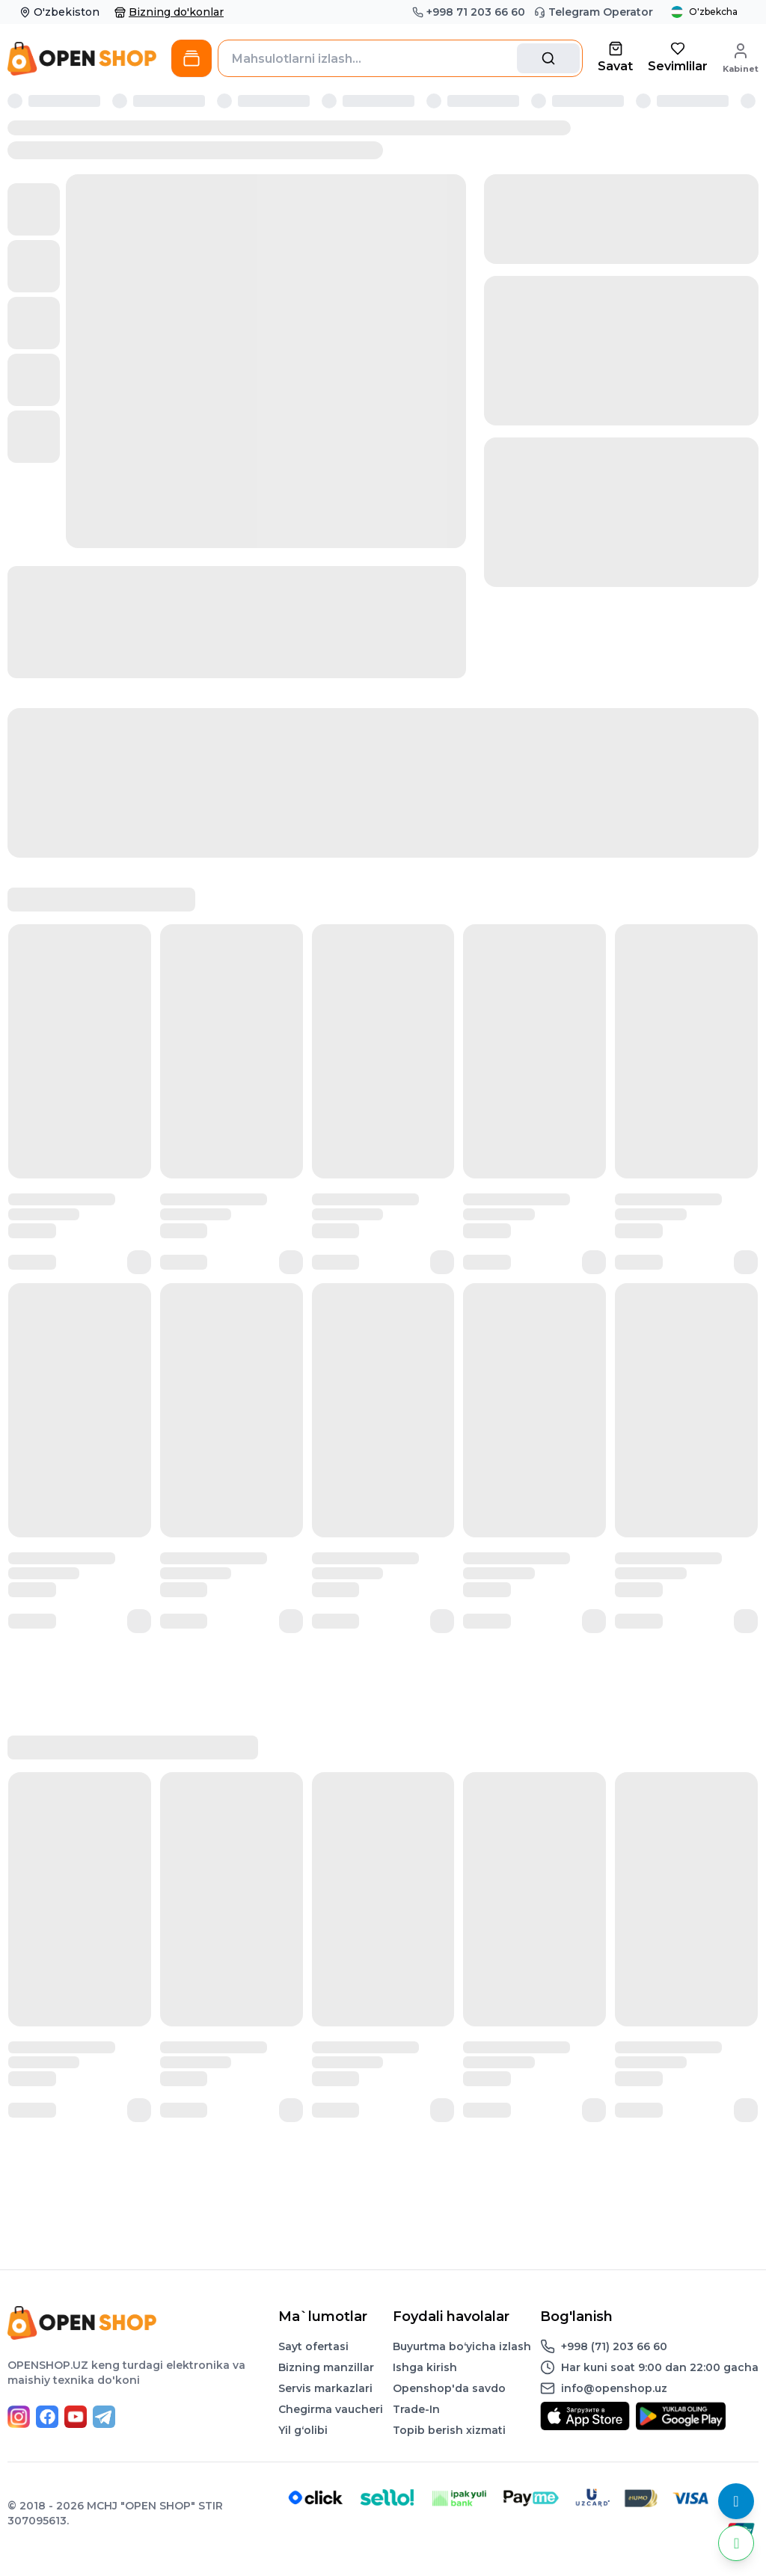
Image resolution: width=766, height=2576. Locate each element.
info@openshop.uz (614, 2388)
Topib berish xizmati (449, 2430)
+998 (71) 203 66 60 (614, 2346)
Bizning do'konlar (169, 12)
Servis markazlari (325, 2388)
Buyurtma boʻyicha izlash (462, 2346)
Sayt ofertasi (313, 2346)
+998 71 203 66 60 (468, 12)
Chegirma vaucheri (330, 2409)
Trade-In (416, 2409)
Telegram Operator (593, 12)
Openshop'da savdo (449, 2388)
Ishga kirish (425, 2367)
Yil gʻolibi (303, 2430)
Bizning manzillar (326, 2367)
